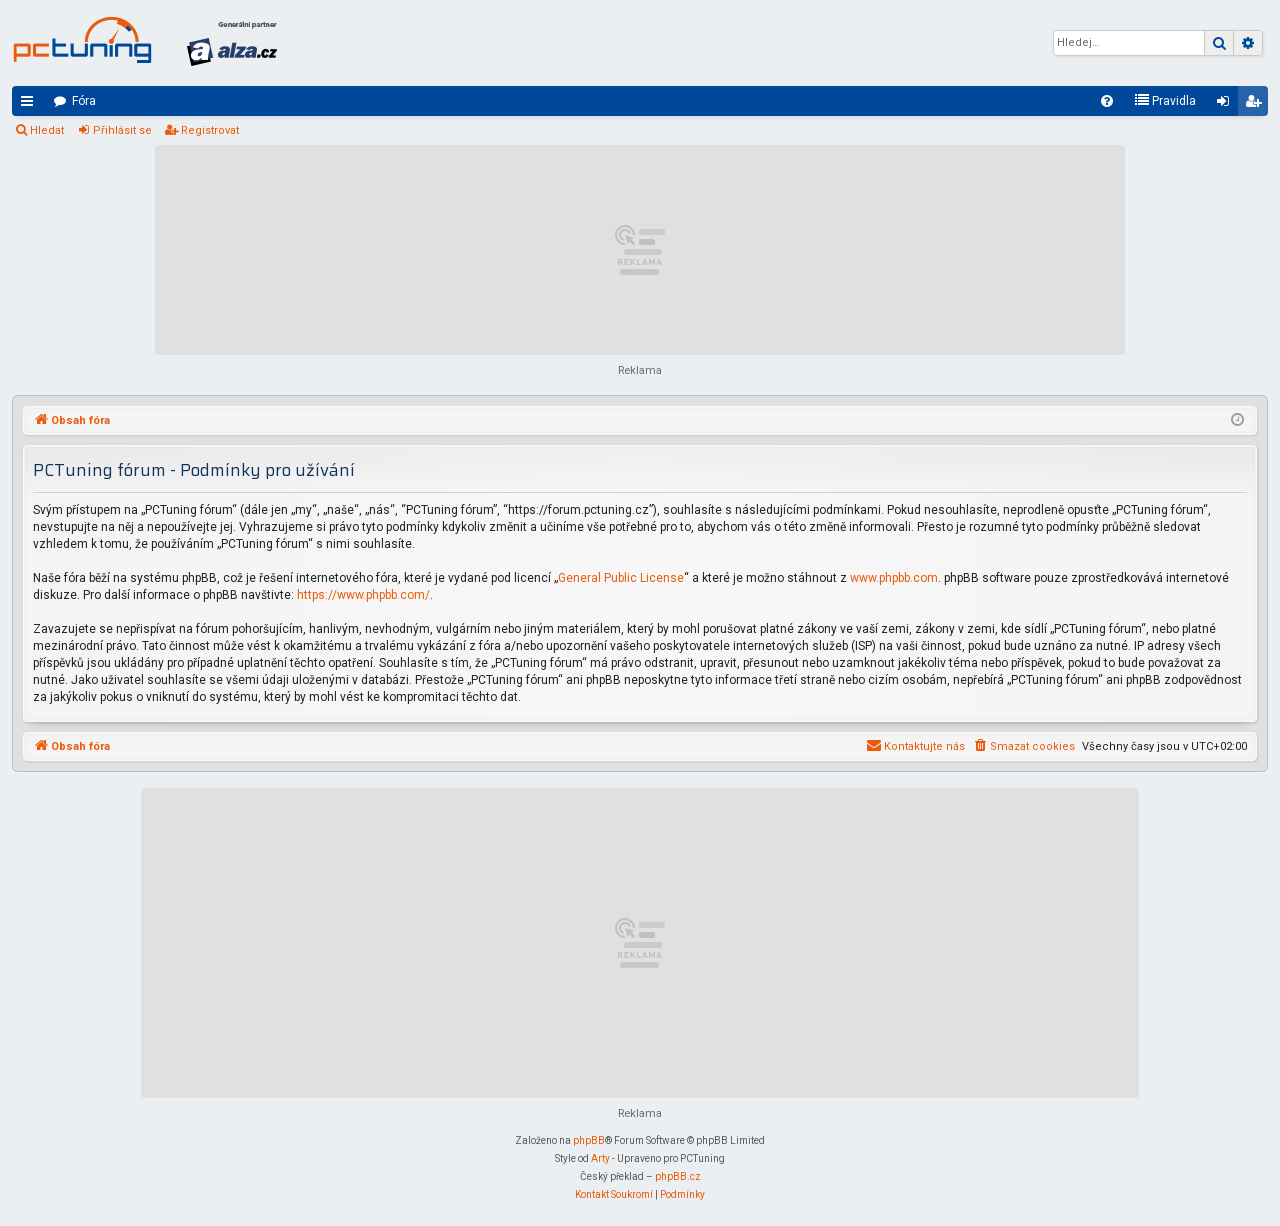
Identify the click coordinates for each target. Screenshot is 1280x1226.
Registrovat (210, 130)
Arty (600, 1158)
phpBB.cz (678, 1176)
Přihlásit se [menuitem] (1227, 105)
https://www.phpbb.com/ (363, 595)
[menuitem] (1107, 101)
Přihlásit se (122, 130)
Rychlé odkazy (31, 105)
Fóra (84, 101)
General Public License (621, 578)
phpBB (589, 1140)
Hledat (47, 130)
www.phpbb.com (894, 578)
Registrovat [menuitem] (1257, 105)
